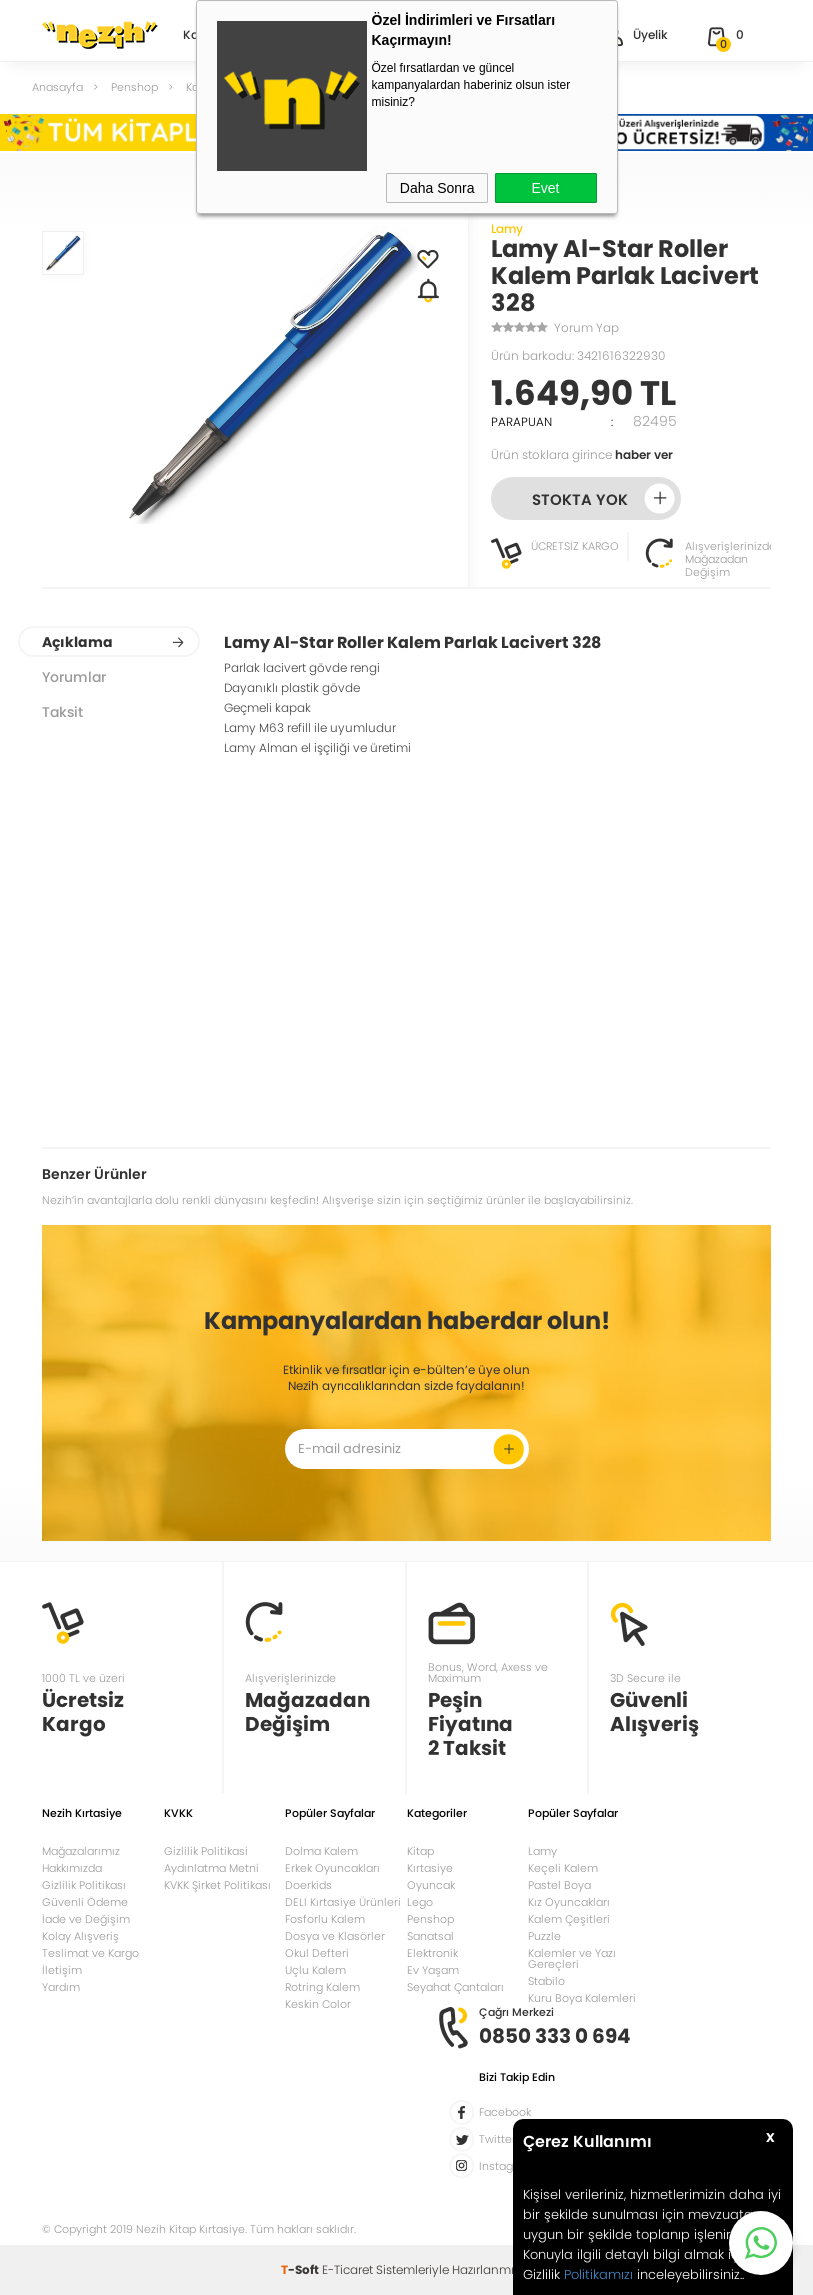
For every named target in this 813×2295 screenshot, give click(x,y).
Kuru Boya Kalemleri (582, 1998)
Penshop (430, 1919)
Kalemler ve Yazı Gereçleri (572, 1958)
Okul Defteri (317, 1953)
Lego (420, 1902)
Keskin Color (318, 2004)
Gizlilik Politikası (84, 1885)
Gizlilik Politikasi (206, 1851)
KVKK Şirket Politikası (217, 1885)
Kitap (420, 1851)
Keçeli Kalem (563, 1868)
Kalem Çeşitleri (569, 1919)
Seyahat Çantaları (455, 1987)
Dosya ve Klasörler (335, 1936)
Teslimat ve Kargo (90, 1953)
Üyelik (634, 36)
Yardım (61, 1987)
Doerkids (308, 1885)
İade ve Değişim (86, 1919)
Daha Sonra (437, 188)
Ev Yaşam (433, 1970)
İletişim (62, 1970)
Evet (545, 188)
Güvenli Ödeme (85, 1902)
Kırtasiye (430, 1868)
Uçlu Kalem (315, 1970)
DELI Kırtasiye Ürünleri (343, 1902)
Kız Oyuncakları (569, 1902)
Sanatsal (430, 1936)
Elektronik (432, 1953)
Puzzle (544, 1936)
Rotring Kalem (322, 1987)
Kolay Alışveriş (80, 1936)
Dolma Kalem (321, 1851)
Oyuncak (431, 1885)
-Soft (301, 2269)
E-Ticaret (347, 2269)
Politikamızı (598, 2274)
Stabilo (546, 1981)
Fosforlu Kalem (325, 1919)
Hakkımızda (72, 1868)
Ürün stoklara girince (582, 454)
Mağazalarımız (81, 1851)
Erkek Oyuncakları (332, 1868)
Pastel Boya (559, 1885)
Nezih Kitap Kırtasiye (100, 35)
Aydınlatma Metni (211, 1868)
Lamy (507, 228)
